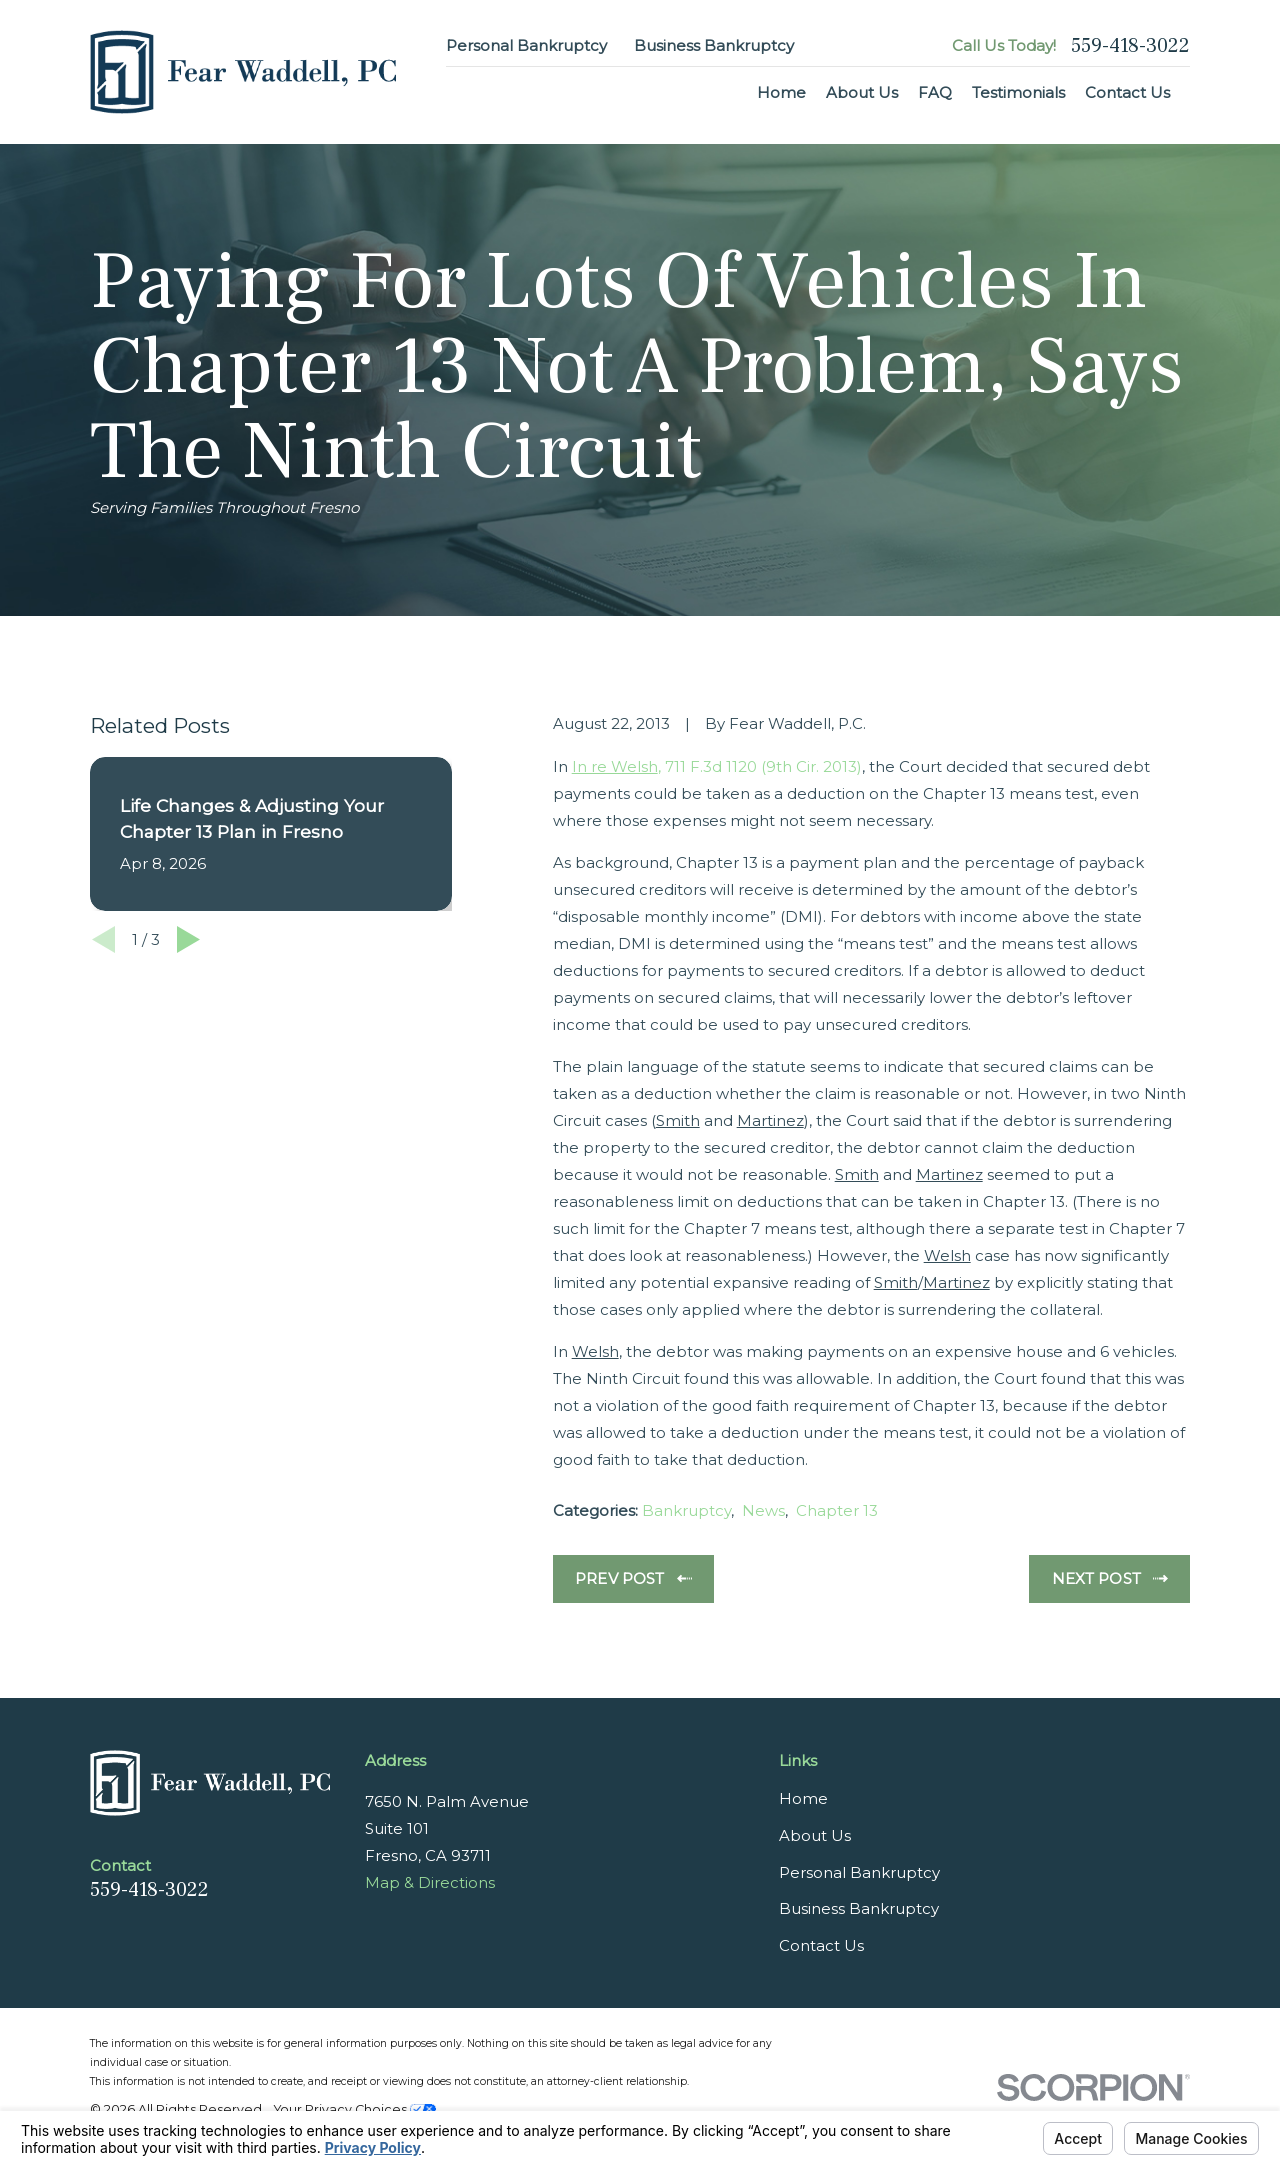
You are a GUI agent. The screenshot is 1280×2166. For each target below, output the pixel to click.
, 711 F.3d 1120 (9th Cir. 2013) (717, 766)
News (763, 1510)
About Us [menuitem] (862, 92)
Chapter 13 (837, 1510)
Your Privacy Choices (355, 2109)
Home (803, 1798)
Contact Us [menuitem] (1127, 92)
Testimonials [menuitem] (1018, 92)
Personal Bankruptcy (526, 45)
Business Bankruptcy (714, 45)
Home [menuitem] (781, 92)
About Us (815, 1835)
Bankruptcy (686, 1510)
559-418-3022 (1130, 46)
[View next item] (188, 939)
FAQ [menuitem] (935, 92)
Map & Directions (430, 1882)
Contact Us (821, 1945)
